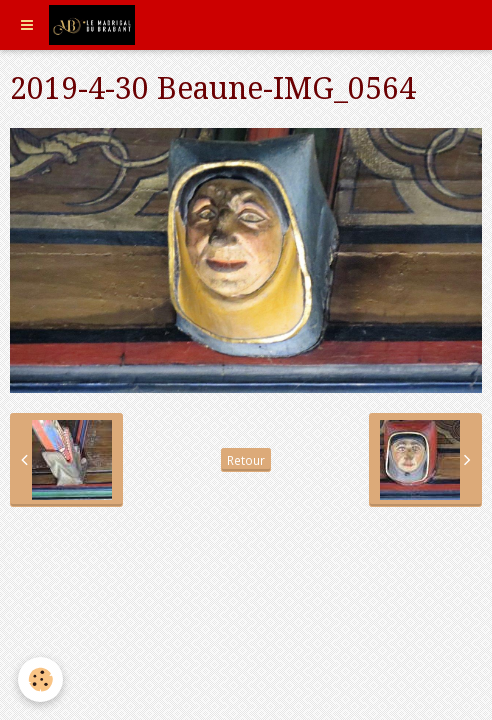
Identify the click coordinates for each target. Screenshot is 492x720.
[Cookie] (40, 679)
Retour (246, 460)
